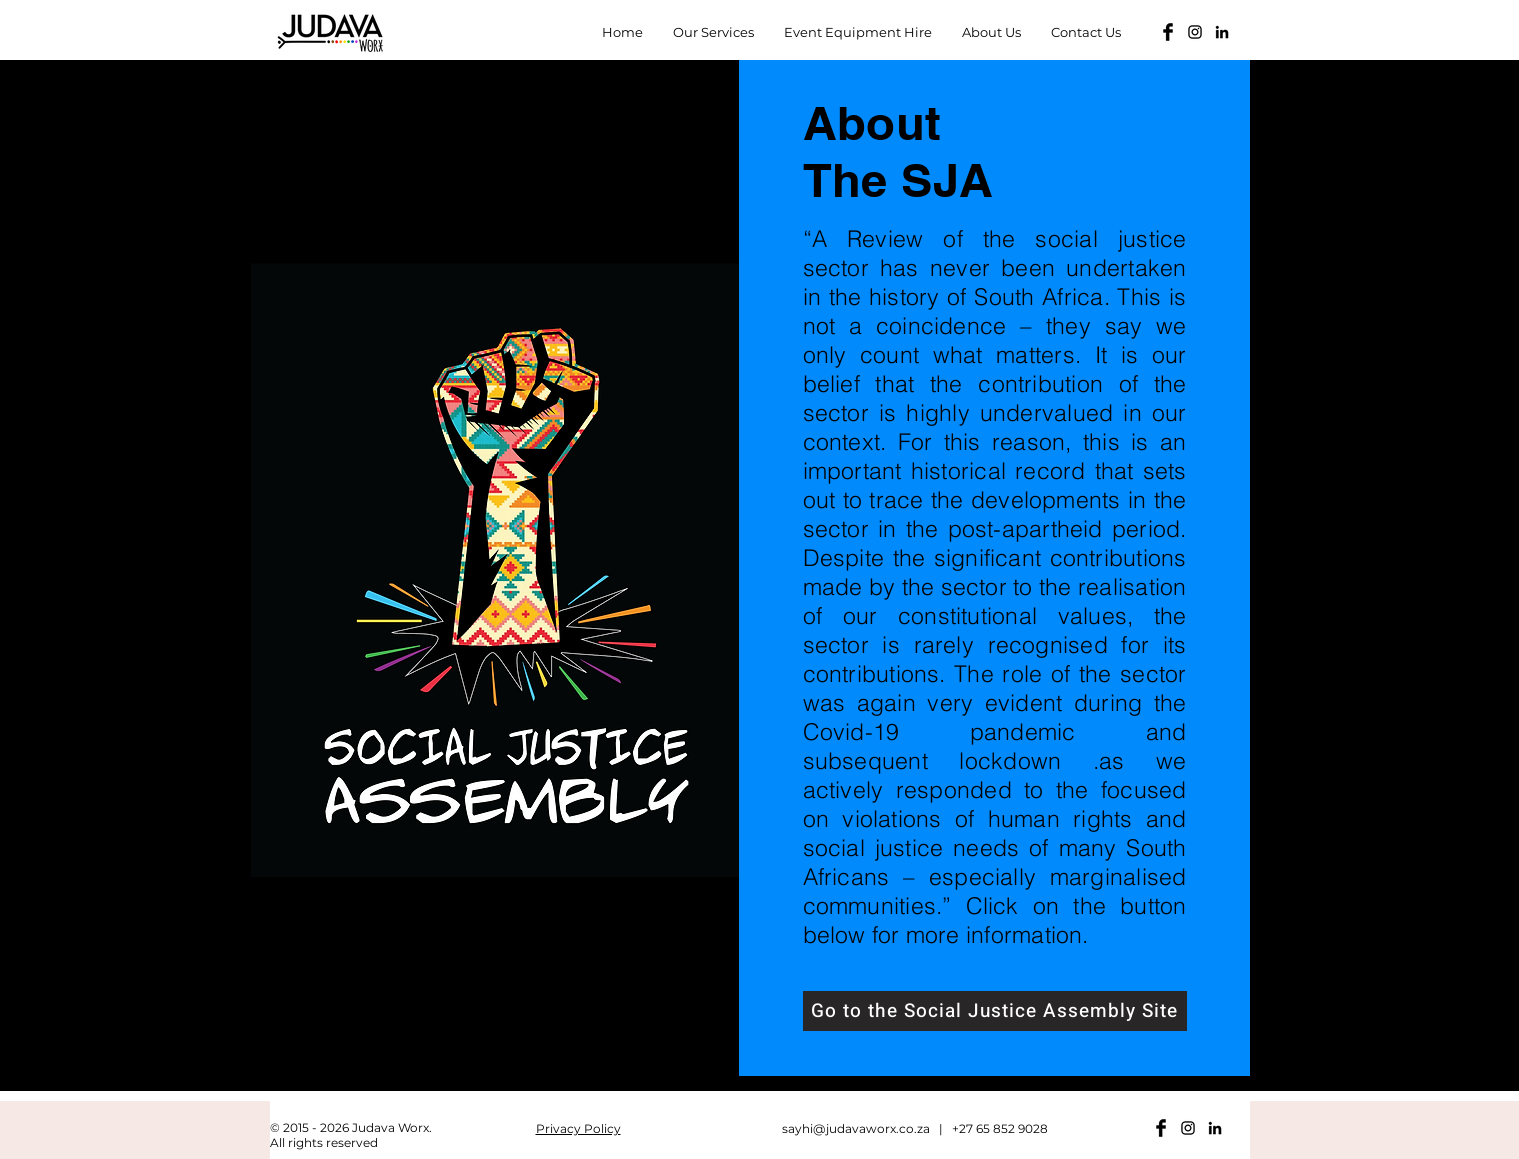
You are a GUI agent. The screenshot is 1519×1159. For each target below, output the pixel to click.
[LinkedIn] (1222, 32)
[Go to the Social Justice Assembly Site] (995, 1011)
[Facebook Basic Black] (1168, 32)
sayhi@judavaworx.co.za (856, 1128)
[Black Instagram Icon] (1195, 32)
